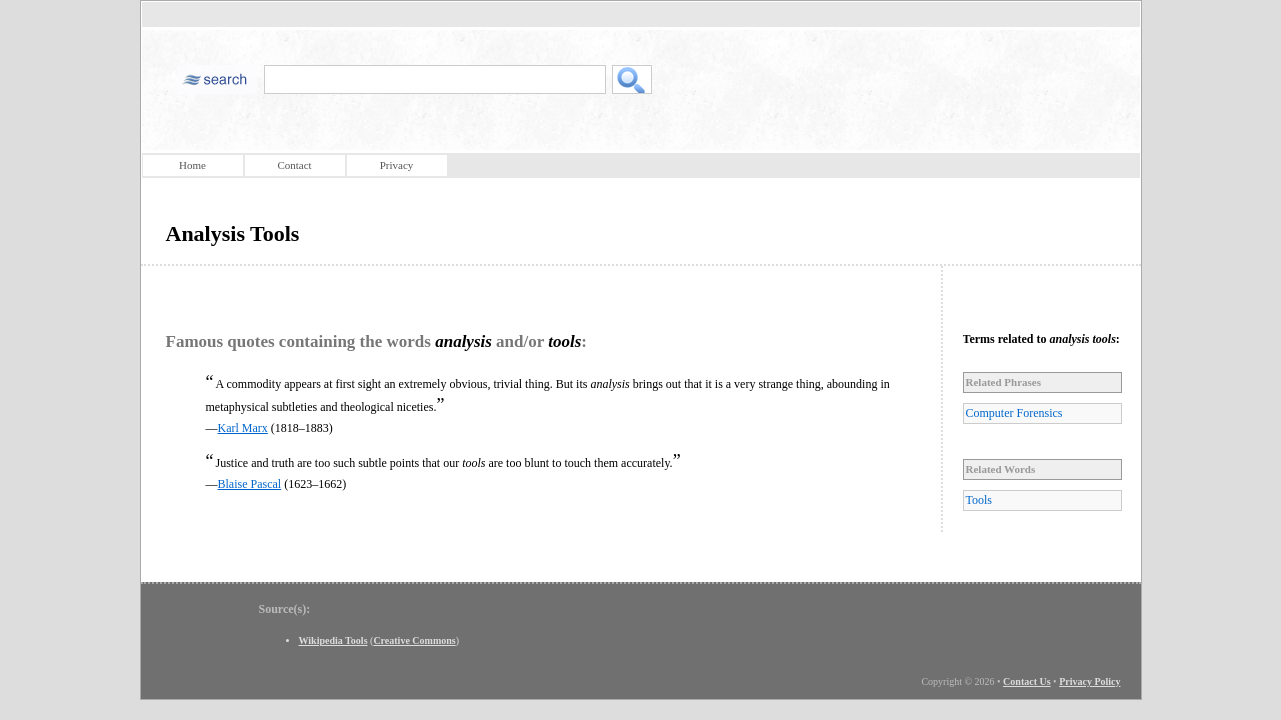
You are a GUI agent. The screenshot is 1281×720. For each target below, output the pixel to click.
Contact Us (1027, 681)
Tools (979, 500)
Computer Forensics (1014, 413)
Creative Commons (414, 640)
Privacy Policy (1089, 681)
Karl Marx (243, 428)
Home (192, 165)
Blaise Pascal (250, 484)
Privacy (397, 165)
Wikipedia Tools (333, 640)
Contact (294, 165)
